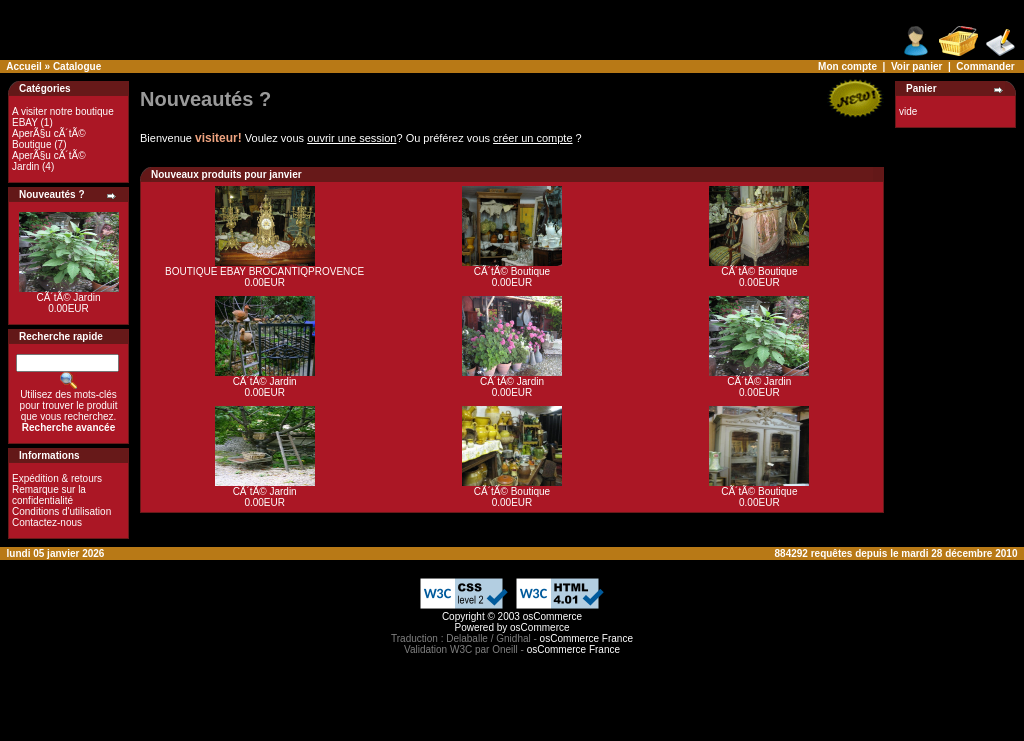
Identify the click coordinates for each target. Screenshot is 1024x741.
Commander (985, 66)
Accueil (24, 66)
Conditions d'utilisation (61, 511)
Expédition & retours (57, 478)
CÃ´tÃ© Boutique (512, 271)
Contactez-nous (47, 522)
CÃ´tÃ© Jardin (68, 297)
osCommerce (552, 616)
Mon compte (847, 66)
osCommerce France (586, 638)
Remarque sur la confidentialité (49, 495)
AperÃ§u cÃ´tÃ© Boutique (49, 139)
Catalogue (77, 66)
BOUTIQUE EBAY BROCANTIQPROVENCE (264, 271)
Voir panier (917, 66)
